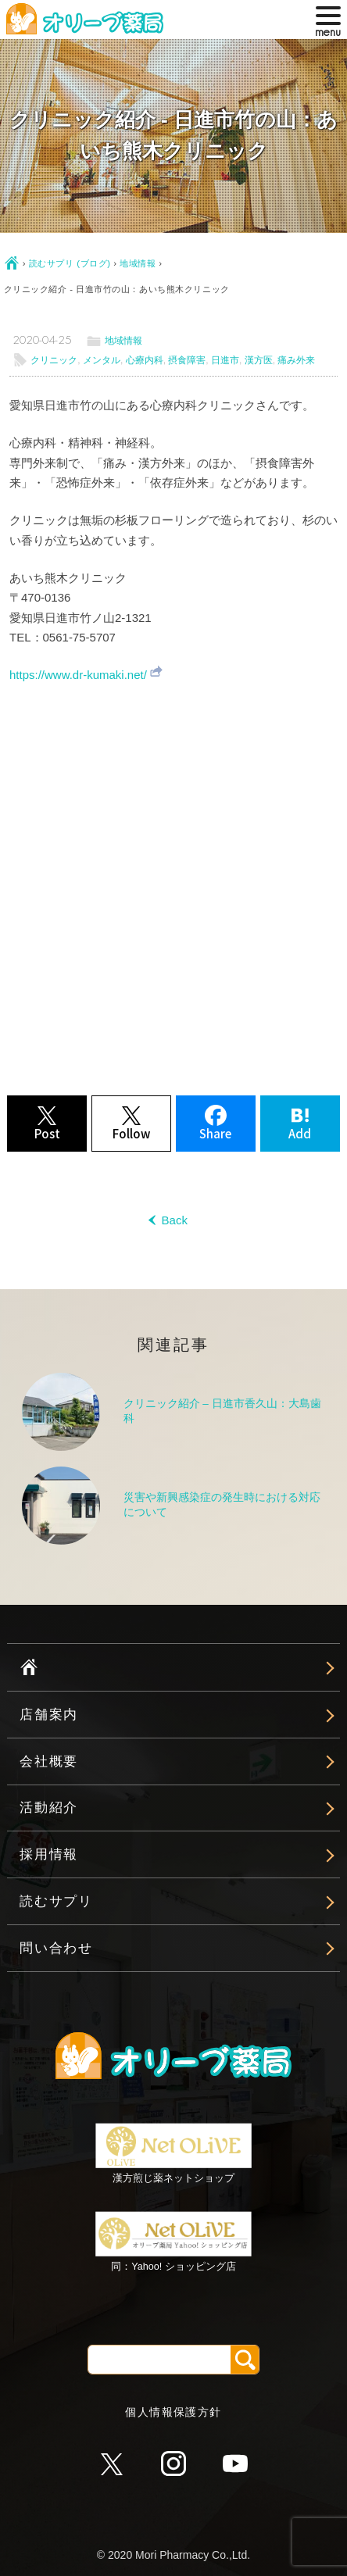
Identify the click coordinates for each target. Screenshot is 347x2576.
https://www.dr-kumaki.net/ (78, 674)
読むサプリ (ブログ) (70, 263)
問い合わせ (56, 1948)
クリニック (53, 360)
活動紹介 (49, 1807)
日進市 (225, 360)
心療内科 (144, 360)
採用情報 (49, 1854)
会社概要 (49, 1761)
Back (173, 1220)
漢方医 (259, 360)
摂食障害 (187, 360)
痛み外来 (296, 360)
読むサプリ (56, 1901)
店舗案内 (49, 1714)
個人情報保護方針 (173, 2412)
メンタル (101, 360)
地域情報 (138, 263)
